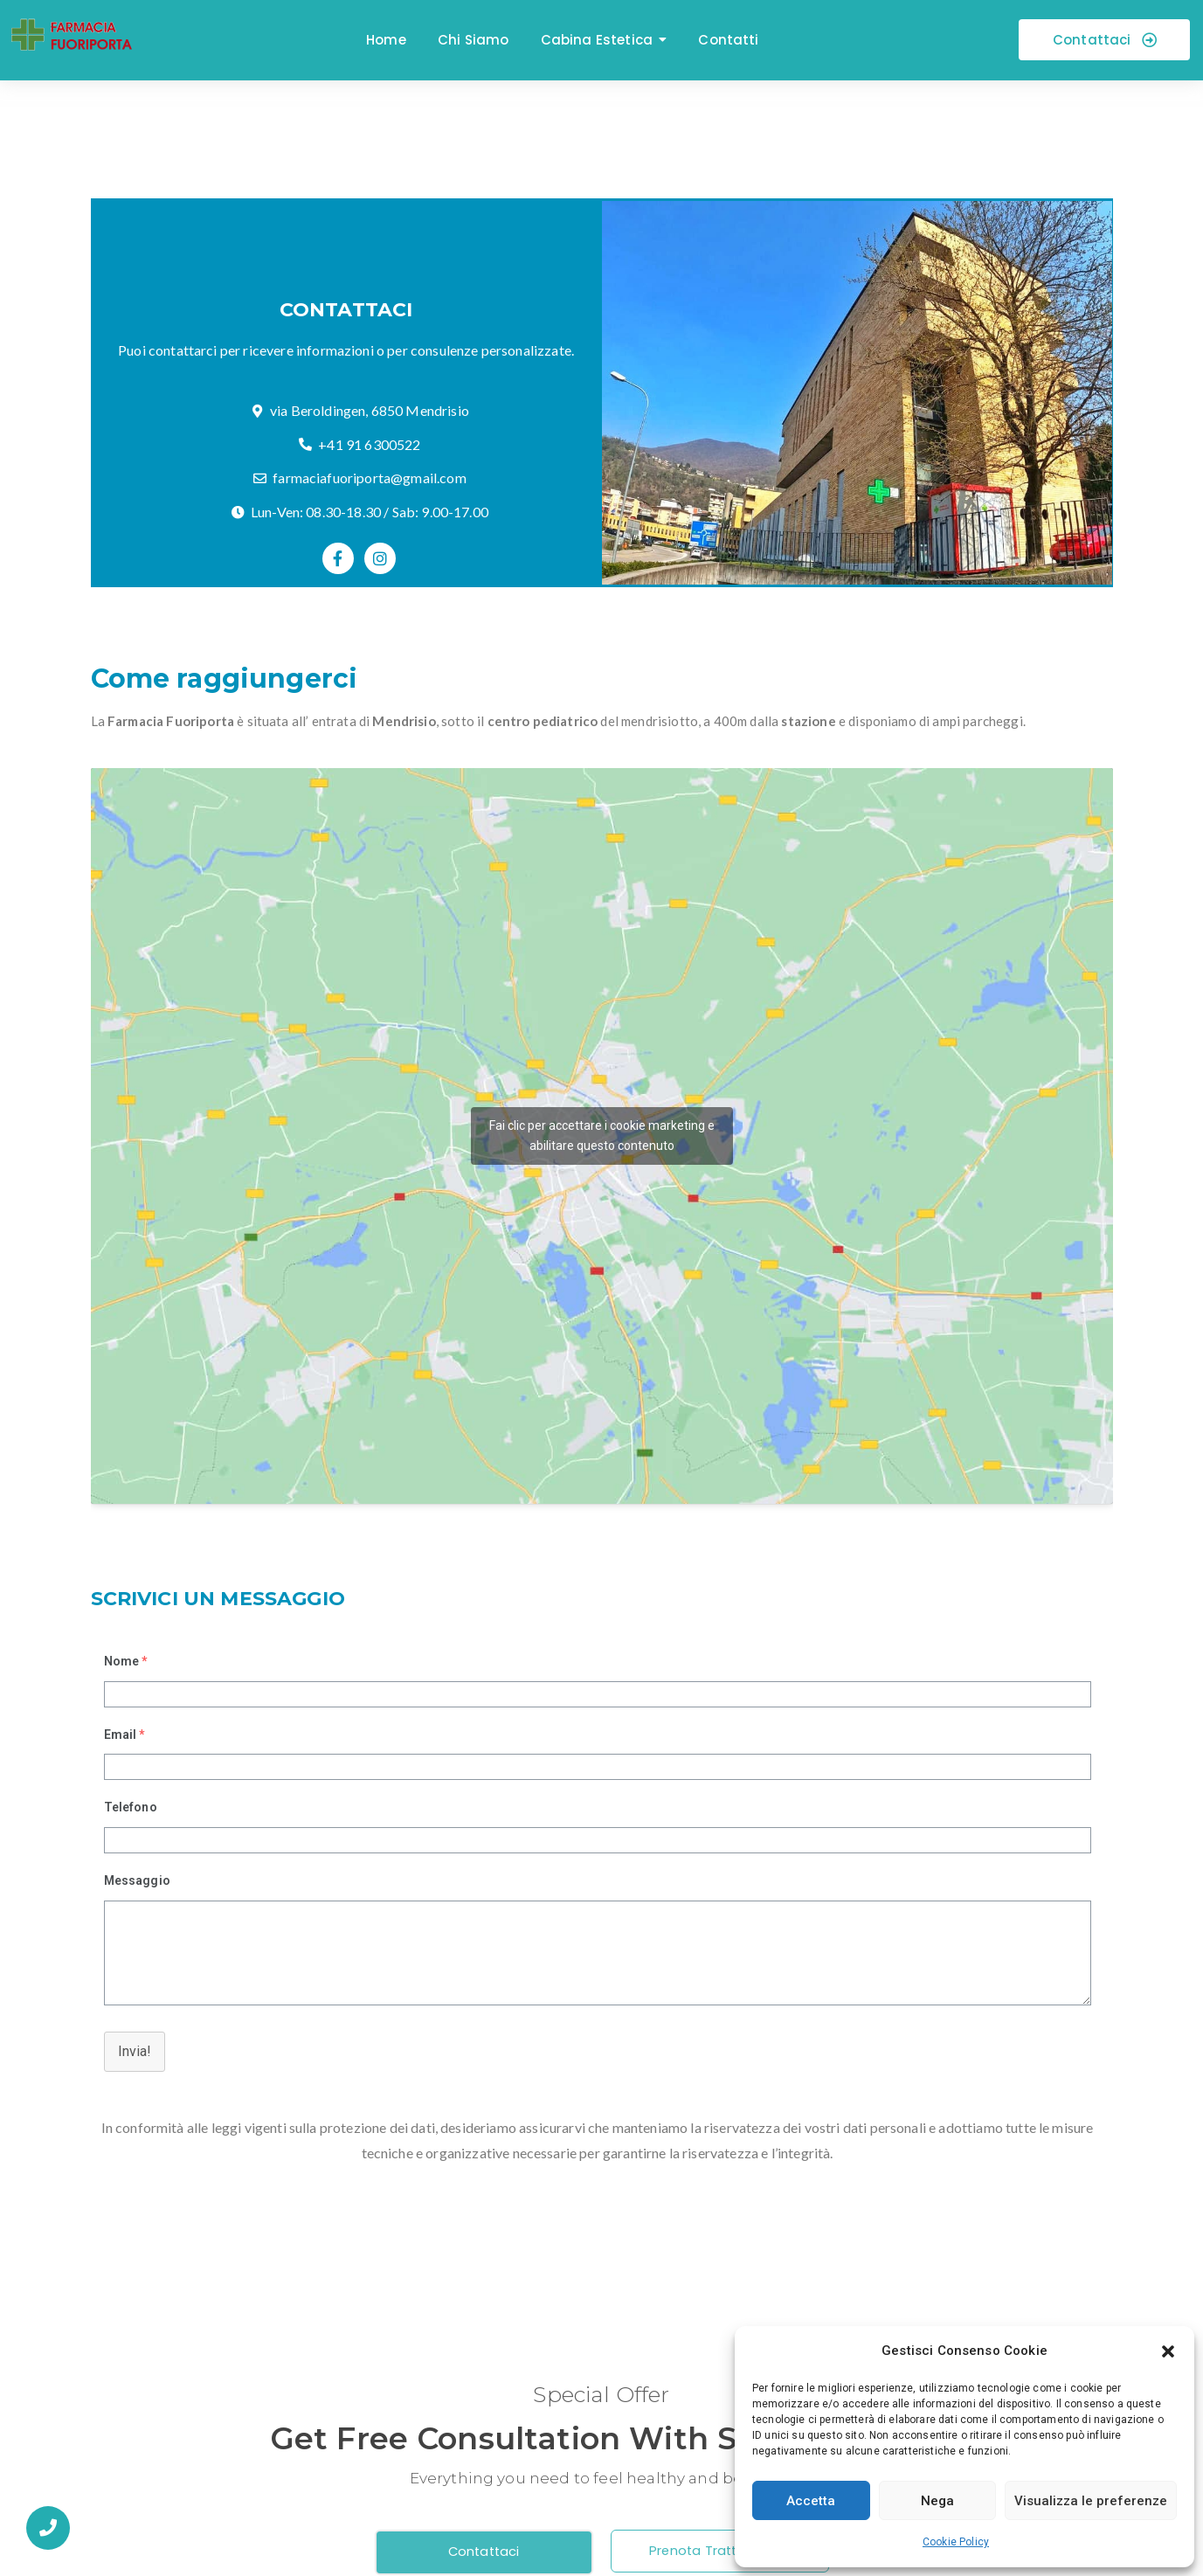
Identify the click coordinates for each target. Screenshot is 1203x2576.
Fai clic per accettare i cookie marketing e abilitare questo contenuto (602, 1135)
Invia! (134, 2051)
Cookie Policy (956, 2542)
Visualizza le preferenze (1090, 2501)
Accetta (810, 2501)
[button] (1168, 2351)
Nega (937, 2501)
